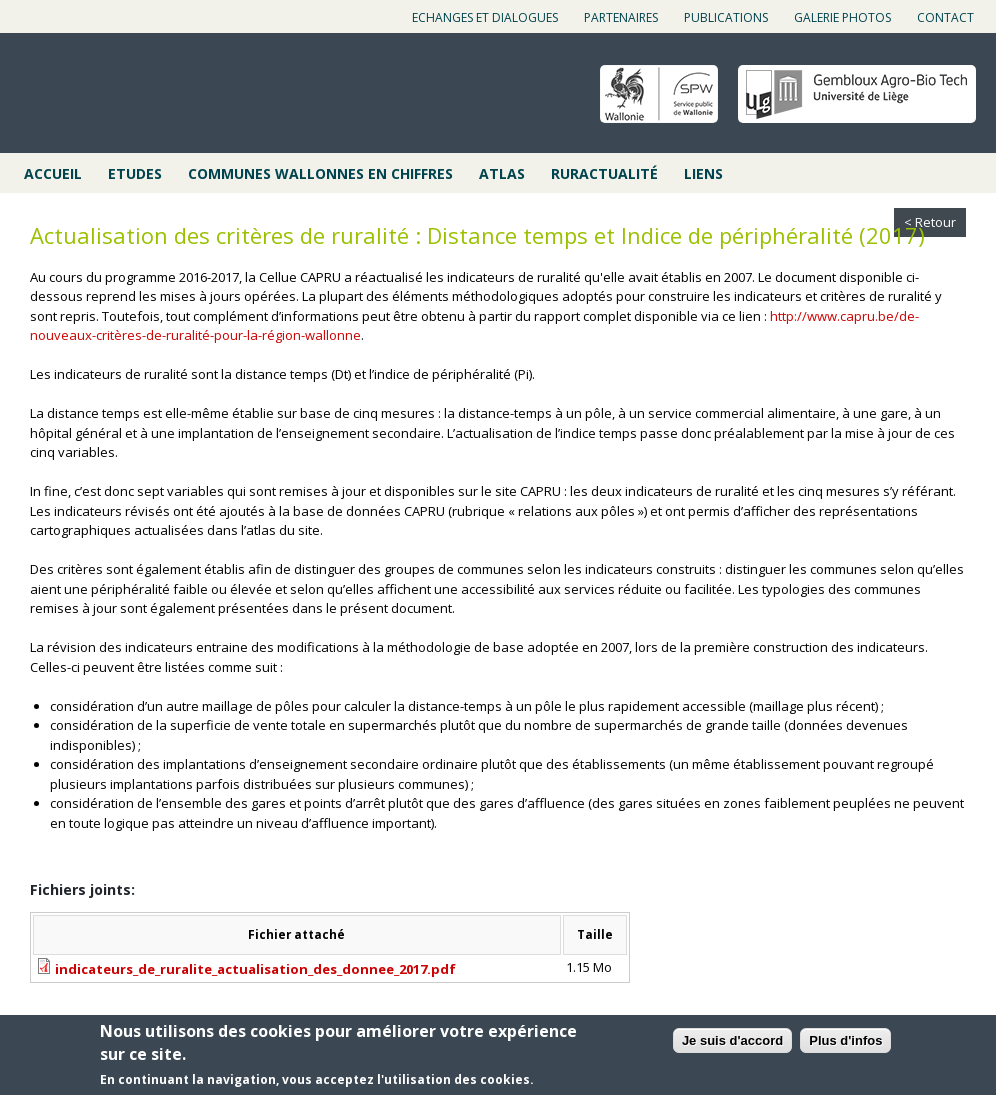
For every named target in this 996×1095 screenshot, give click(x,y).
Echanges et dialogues (485, 17)
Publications (726, 17)
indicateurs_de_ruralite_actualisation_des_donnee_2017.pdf (255, 969)
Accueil (53, 173)
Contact (945, 17)
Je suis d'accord (732, 1041)
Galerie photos (842, 17)
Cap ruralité (121, 95)
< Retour (930, 222)
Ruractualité (604, 173)
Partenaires (621, 17)
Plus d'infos (845, 1041)
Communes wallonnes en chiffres (320, 173)
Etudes (135, 173)
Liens (703, 173)
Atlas (502, 173)
